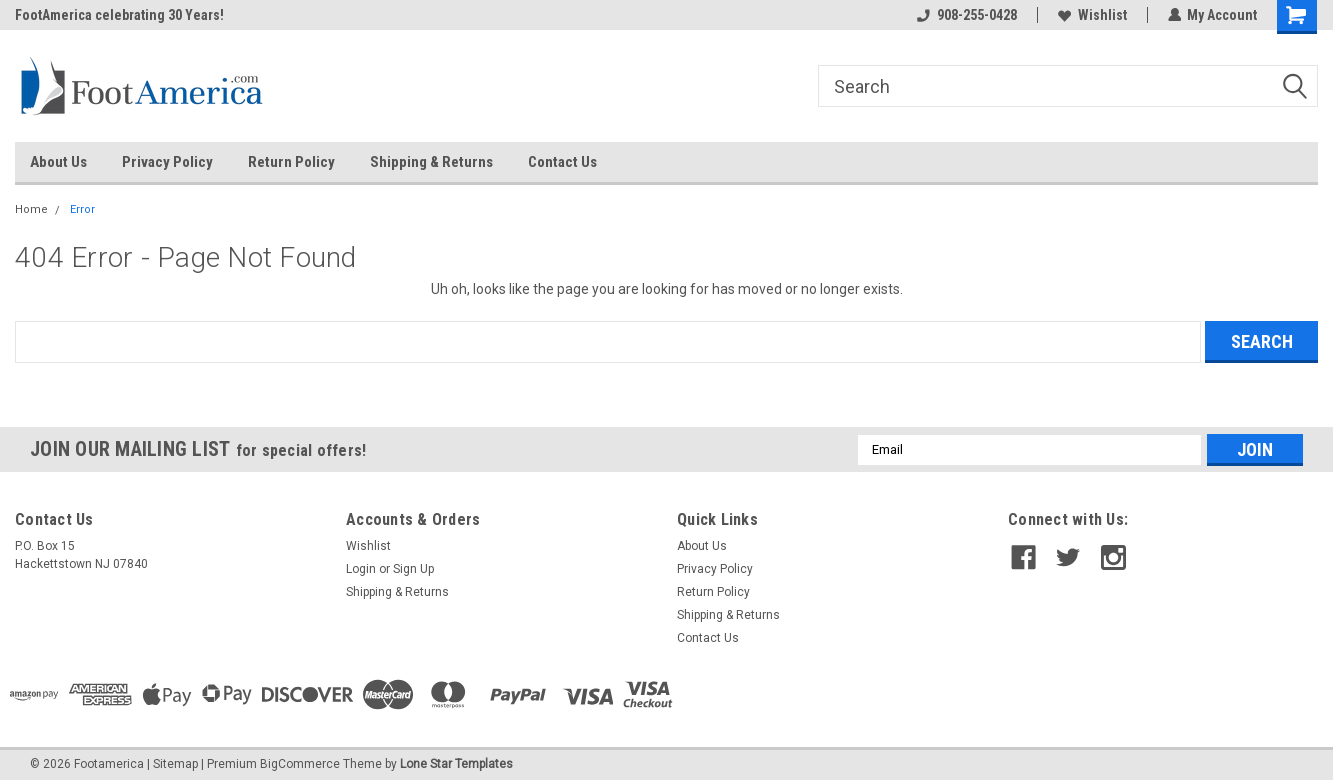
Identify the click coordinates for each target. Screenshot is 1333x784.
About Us (58, 162)
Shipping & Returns (431, 162)
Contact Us (562, 162)
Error (82, 209)
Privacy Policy (167, 162)
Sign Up (413, 569)
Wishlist (1091, 15)
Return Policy (291, 162)
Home (31, 209)
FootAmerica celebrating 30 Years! (119, 15)
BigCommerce (300, 764)
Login (361, 569)
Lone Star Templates (456, 764)
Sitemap (175, 764)
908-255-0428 (966, 15)
